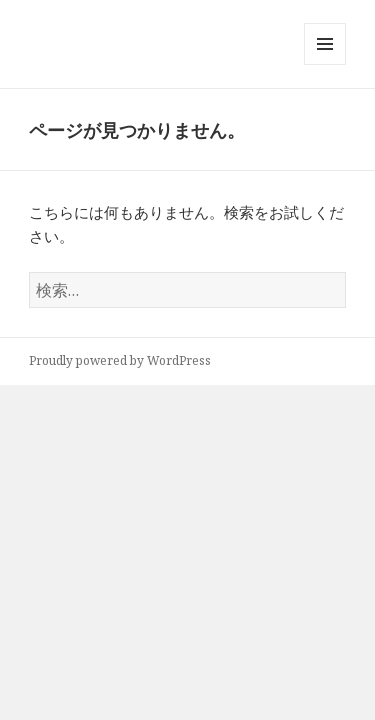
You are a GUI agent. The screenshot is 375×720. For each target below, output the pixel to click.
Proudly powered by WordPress (120, 360)
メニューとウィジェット (325, 64)
